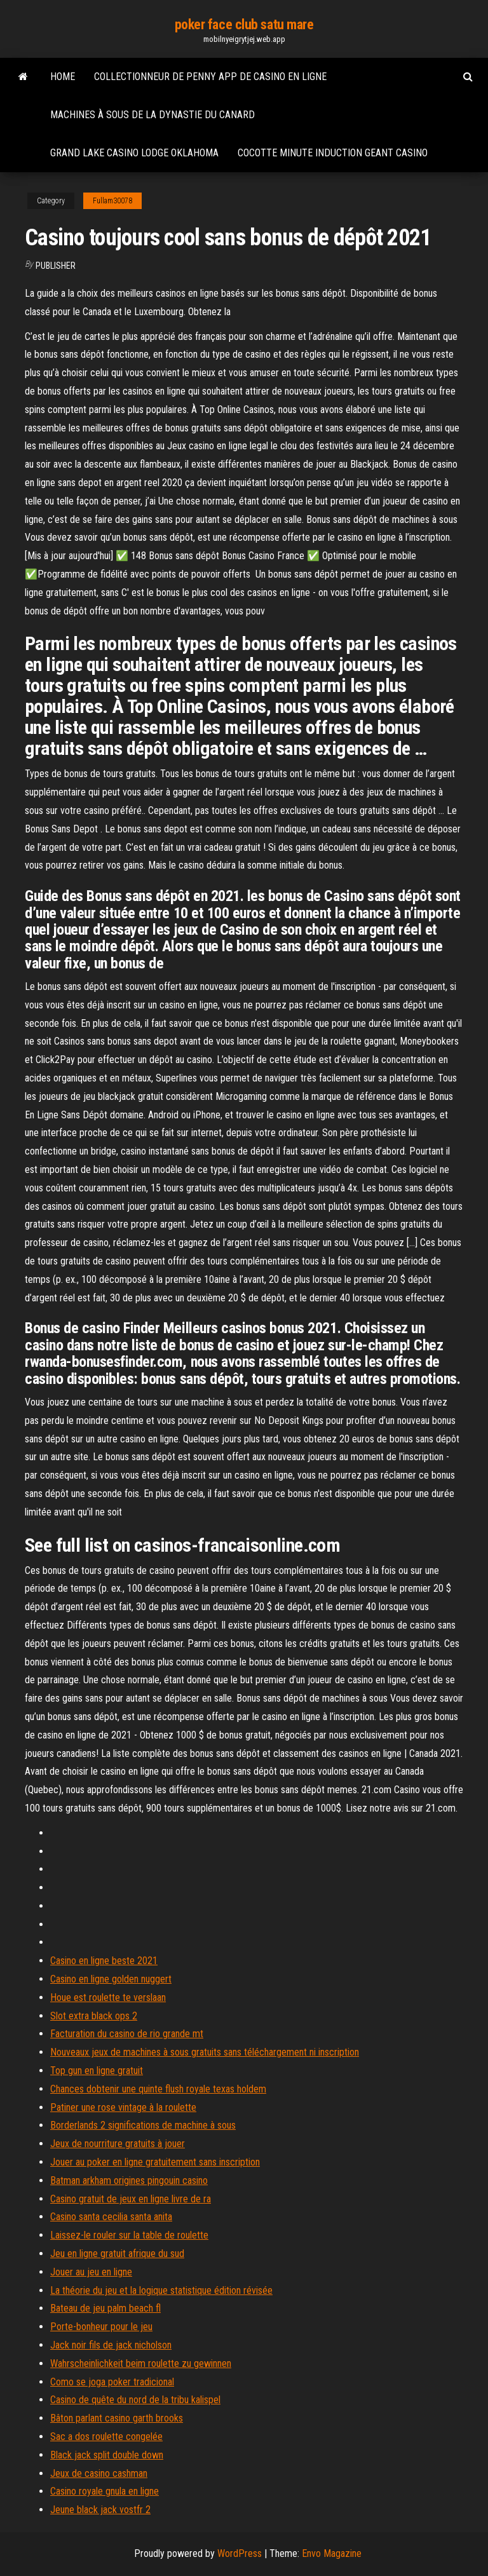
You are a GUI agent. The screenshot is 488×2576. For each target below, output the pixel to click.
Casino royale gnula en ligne (104, 2491)
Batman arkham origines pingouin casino (129, 2180)
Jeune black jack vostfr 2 (100, 2510)
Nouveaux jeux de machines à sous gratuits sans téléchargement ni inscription (204, 2052)
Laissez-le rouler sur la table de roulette (129, 2235)
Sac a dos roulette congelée (106, 2436)
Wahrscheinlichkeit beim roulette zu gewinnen (140, 2363)
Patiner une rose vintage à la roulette (123, 2107)
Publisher (56, 266)
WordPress (239, 2553)
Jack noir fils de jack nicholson (111, 2345)
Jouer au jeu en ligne (91, 2272)
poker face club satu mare (244, 24)
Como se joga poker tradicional (112, 2382)
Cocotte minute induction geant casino (333, 153)
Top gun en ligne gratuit (96, 2070)
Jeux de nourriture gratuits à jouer (117, 2144)
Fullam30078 (112, 200)
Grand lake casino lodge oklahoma (134, 153)
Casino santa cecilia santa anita (111, 2217)
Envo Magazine (332, 2553)
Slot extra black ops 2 (93, 2016)
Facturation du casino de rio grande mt (126, 2034)
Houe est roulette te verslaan (108, 1997)
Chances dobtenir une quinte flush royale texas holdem (158, 2089)
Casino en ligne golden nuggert (111, 1979)
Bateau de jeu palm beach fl (105, 2308)
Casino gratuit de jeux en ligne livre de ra (130, 2199)
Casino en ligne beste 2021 (104, 1961)
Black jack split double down (106, 2455)
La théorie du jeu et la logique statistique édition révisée (161, 2290)
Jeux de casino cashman (98, 2473)
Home (62, 77)
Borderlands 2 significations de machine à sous (143, 2125)
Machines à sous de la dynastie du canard (152, 115)
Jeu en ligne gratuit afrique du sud (117, 2253)
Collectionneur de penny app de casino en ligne (210, 77)
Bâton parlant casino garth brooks (116, 2418)
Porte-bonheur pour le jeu (101, 2327)
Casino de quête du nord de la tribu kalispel (135, 2400)
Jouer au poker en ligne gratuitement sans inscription (155, 2162)
